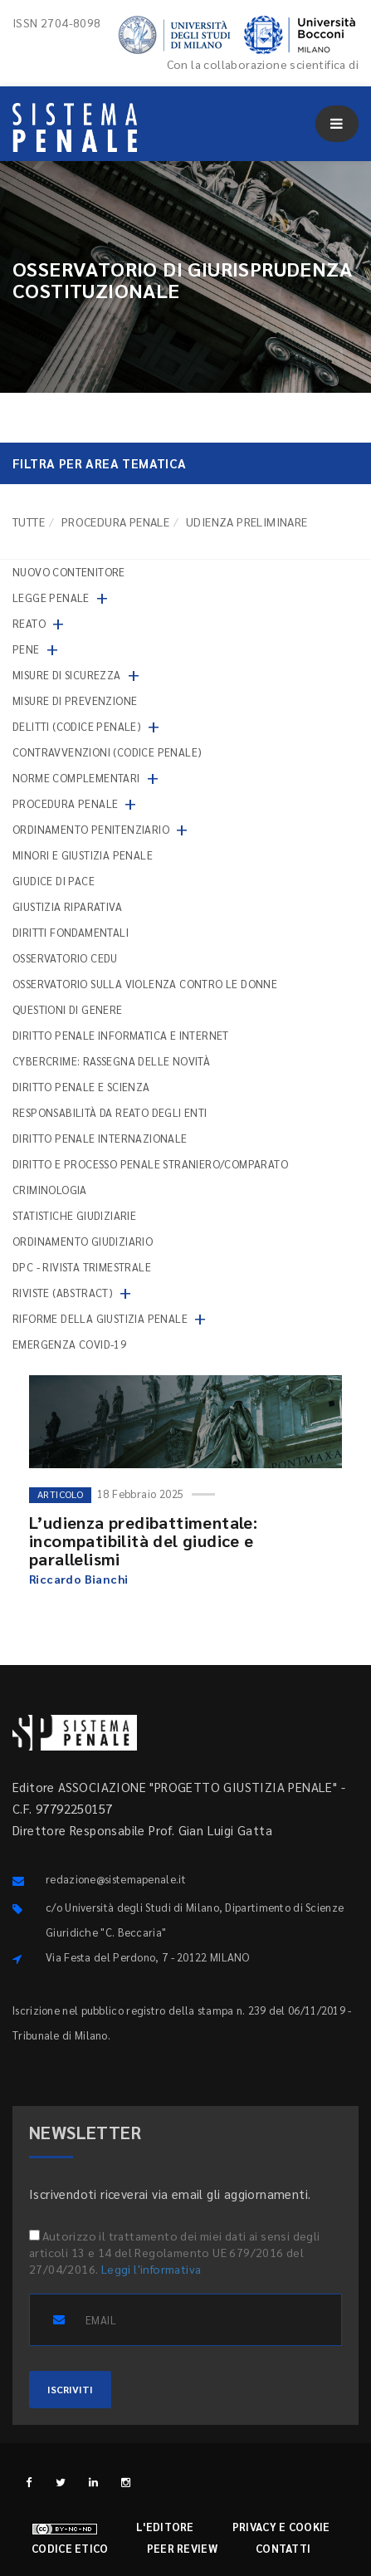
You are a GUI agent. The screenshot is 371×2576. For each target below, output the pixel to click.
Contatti (283, 2548)
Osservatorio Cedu (65, 958)
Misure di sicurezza (66, 675)
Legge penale (51, 597)
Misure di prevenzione (74, 700)
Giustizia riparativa (67, 906)
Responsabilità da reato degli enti (109, 1112)
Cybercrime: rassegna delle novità (111, 1061)
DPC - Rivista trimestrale (81, 1267)
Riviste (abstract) (62, 1293)
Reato (29, 623)
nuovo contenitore (68, 572)
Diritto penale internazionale (100, 1138)
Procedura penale (115, 521)
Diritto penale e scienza (81, 1087)
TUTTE (28, 521)
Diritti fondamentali (70, 932)
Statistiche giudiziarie (74, 1215)
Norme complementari (76, 778)
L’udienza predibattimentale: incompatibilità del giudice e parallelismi (143, 1540)
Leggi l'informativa (151, 2268)
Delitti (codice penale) (76, 726)
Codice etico (70, 2548)
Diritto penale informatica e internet (120, 1035)
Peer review (182, 2548)
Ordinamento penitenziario (90, 829)
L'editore (165, 2527)
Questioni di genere (67, 1009)
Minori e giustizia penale (82, 855)
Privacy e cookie (281, 2527)
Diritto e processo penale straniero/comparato (150, 1164)
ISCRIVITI (70, 2389)
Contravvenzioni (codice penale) (107, 752)
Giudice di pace (53, 881)
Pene (26, 649)
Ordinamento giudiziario (82, 1241)
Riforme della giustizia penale (100, 1318)
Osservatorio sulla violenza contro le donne (144, 984)
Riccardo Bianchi (78, 1578)
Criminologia (49, 1190)
